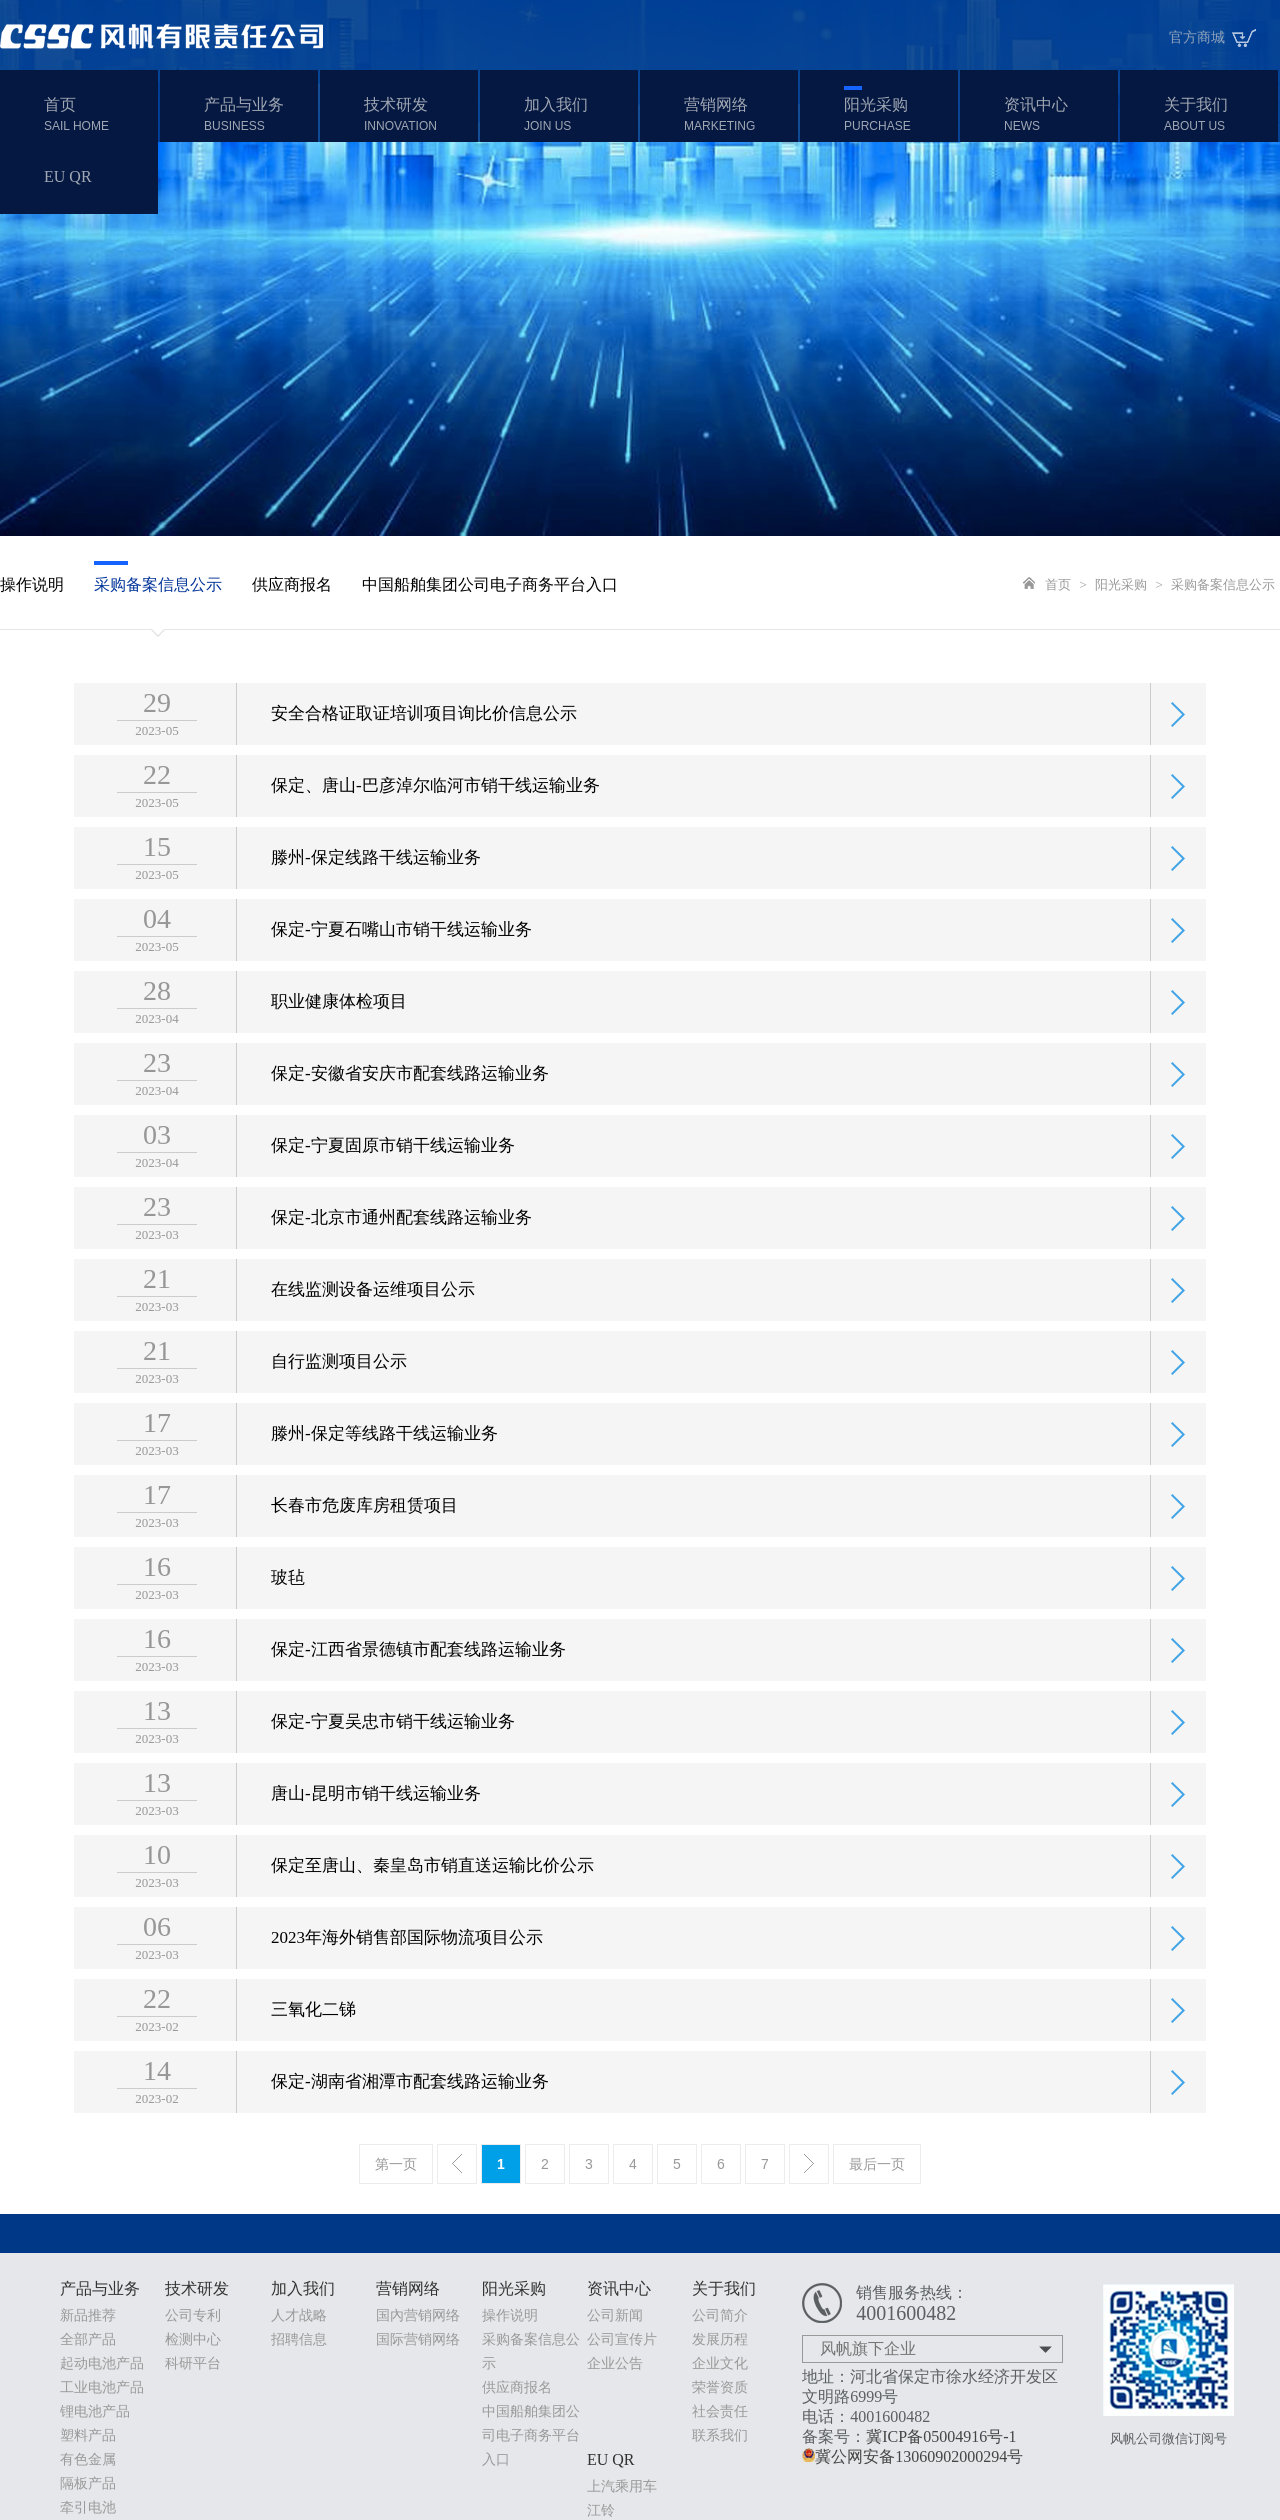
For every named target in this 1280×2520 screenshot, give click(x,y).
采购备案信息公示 (158, 584)
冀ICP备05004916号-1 (941, 2436)
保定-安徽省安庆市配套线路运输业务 (410, 1114)
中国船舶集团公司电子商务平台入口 (490, 584)
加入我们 (578, 114)
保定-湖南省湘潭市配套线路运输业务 (410, 2122)
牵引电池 (88, 2507)
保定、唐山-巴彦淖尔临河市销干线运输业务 (435, 826)
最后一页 (877, 2164)
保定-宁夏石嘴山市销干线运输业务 (401, 970)
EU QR (68, 176)
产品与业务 (258, 114)
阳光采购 (898, 114)
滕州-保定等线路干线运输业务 (384, 1474)
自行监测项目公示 (339, 1402)
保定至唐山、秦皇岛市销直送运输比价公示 (432, 1906)
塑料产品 (88, 2435)
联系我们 (720, 2435)
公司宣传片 (622, 2339)
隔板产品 (88, 2483)
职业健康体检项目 (339, 1042)
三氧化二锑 (313, 2050)
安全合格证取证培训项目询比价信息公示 (424, 754)
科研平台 (193, 2363)
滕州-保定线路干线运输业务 (376, 898)
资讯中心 (1058, 114)
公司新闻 (615, 2315)
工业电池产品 (102, 2387)
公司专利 (193, 2315)
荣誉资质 (720, 2387)
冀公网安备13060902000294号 (912, 2456)
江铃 (601, 2510)
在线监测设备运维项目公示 (373, 1330)
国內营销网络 (418, 2315)
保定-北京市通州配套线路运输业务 (401, 1258)
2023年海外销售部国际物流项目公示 (407, 1978)
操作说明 (32, 584)
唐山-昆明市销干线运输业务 (376, 1834)
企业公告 (615, 2363)
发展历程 (720, 2339)
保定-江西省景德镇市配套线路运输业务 (418, 1690)
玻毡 (288, 1618)
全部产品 (88, 2339)
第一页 (396, 2164)
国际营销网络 (418, 2339)
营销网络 (738, 114)
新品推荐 (88, 2315)
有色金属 (88, 2459)
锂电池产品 (95, 2411)
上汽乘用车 (622, 2486)
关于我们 (1218, 114)
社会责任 (720, 2411)
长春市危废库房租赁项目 (364, 1546)
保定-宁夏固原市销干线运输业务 (393, 1186)
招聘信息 (299, 2339)
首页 (98, 114)
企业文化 (720, 2363)
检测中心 (193, 2339)
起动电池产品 (102, 2363)
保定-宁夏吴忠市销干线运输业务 (393, 1762)
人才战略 (299, 2315)
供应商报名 (292, 584)
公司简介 (720, 2315)
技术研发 (418, 114)
